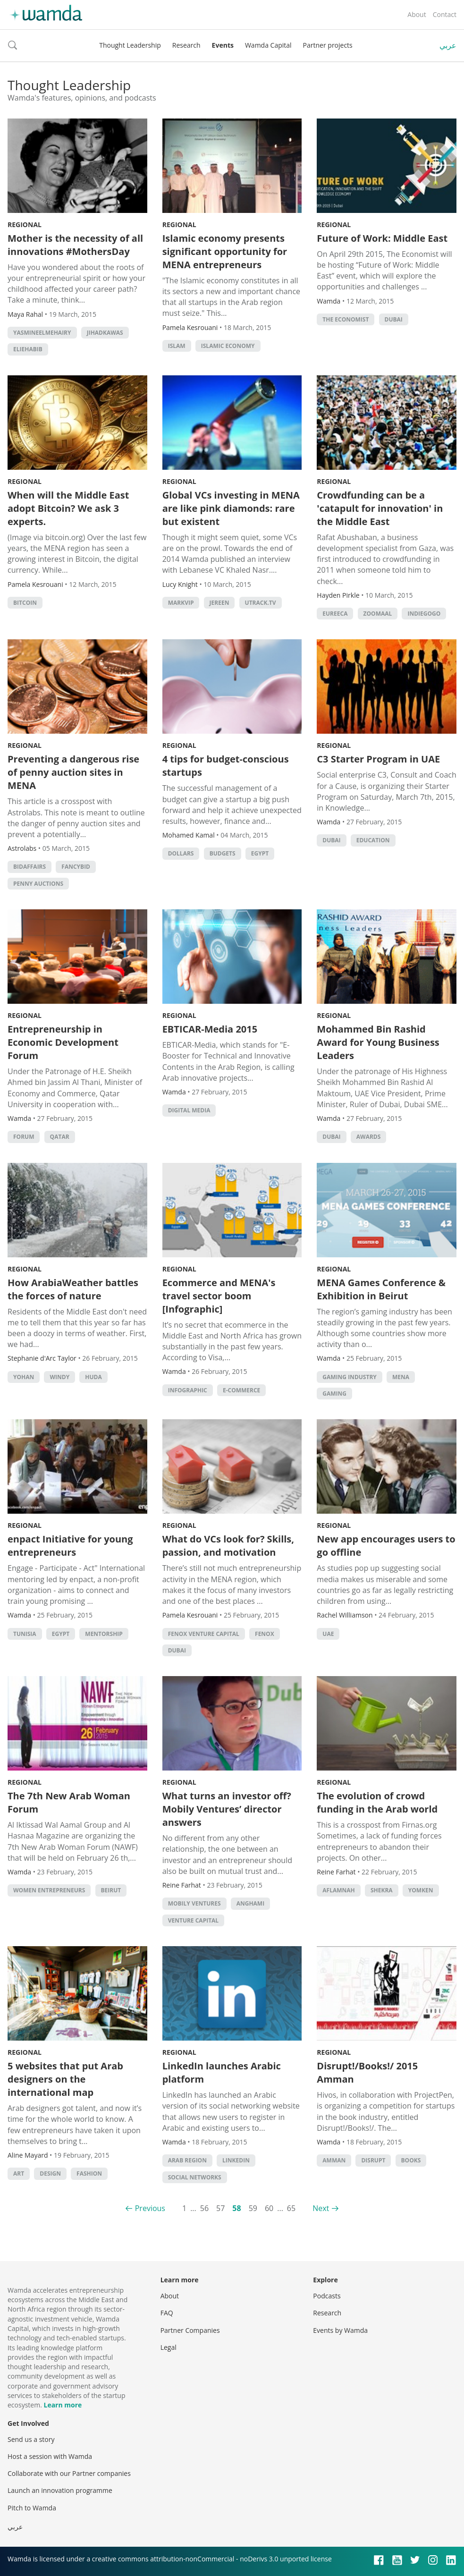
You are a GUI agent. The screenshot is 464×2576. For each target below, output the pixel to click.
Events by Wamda (340, 2330)
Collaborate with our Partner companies (69, 2473)
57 (220, 2208)
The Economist (345, 319)
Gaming (334, 1394)
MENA (400, 1377)
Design (50, 2173)
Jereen (219, 603)
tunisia (24, 1634)
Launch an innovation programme (60, 2490)
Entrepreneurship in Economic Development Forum (63, 1042)
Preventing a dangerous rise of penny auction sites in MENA (73, 772)
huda (93, 1377)
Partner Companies (190, 2330)
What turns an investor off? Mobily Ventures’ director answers (226, 1809)
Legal (168, 2347)
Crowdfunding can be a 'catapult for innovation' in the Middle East (380, 508)
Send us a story (31, 2439)
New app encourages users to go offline (386, 1546)
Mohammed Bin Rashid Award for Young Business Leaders (378, 1042)
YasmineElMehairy (42, 333)
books (411, 2160)
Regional (25, 224)
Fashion (89, 2173)
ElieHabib (27, 349)
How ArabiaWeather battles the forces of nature (73, 1289)
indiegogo (423, 614)
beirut (111, 1890)
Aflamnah (338, 1890)
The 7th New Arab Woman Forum (69, 1802)
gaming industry (349, 1377)
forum (23, 1137)
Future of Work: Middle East (382, 238)
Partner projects (328, 45)
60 (269, 2208)
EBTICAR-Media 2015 (209, 1029)
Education (373, 840)
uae (328, 1634)
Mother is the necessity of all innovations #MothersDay (75, 245)
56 (204, 2208)
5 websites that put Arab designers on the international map (65, 2079)
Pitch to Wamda (32, 2507)
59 (253, 2208)
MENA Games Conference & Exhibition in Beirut (381, 1289)
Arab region (187, 2160)
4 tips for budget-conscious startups (225, 766)
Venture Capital (193, 1920)
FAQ (166, 2312)
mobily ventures (194, 1903)
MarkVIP (181, 603)
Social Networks (194, 2177)
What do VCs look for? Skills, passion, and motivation (228, 1546)
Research (186, 45)
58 (236, 2208)
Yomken (420, 1890)
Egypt (260, 853)
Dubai (394, 319)
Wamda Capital (268, 45)
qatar (59, 1137)
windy (59, 1377)
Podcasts (326, 2295)
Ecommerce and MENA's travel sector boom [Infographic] (219, 1295)
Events (223, 45)
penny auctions (38, 884)
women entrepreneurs (49, 1890)
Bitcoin (25, 603)
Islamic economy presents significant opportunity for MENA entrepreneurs (224, 251)
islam (177, 346)
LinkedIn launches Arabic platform (221, 2072)
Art (18, 2173)
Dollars (181, 853)
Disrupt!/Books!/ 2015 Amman (367, 2072)
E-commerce (241, 1390)
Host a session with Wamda (50, 2456)
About (416, 14)
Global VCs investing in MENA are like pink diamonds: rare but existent (231, 508)
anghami (250, 1903)
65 (291, 2208)
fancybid (75, 867)
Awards (368, 1137)
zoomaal (377, 614)
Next (320, 2208)
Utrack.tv (260, 603)
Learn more (62, 2404)
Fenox (264, 1634)
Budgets (223, 853)
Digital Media (189, 1110)
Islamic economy (228, 346)
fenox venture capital (203, 1634)
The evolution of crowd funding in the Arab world (377, 1802)
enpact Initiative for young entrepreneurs (70, 1546)
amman (334, 2160)
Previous (150, 2208)
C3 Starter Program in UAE (378, 759)
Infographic (187, 1390)
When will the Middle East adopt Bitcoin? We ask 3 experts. (68, 508)
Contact (444, 14)
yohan (23, 1377)
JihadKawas (105, 333)
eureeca (334, 614)
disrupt (373, 2160)
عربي (447, 45)
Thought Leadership (130, 45)
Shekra (382, 1890)
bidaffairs (29, 867)
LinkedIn (236, 2160)
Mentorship (104, 1634)
